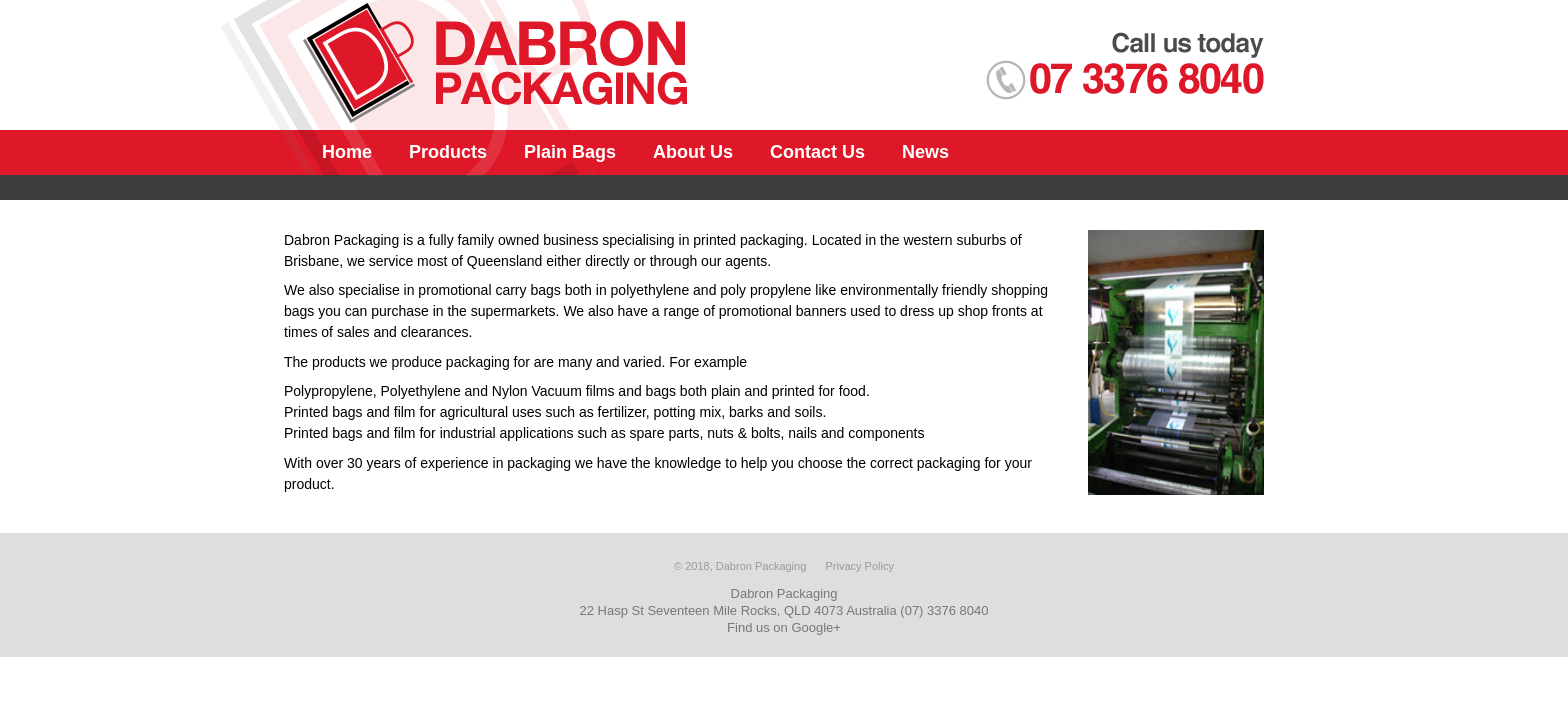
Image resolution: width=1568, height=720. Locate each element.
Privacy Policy (859, 566)
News (925, 152)
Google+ (816, 627)
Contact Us (817, 152)
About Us (693, 152)
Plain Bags (570, 152)
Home (347, 152)
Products (448, 152)
